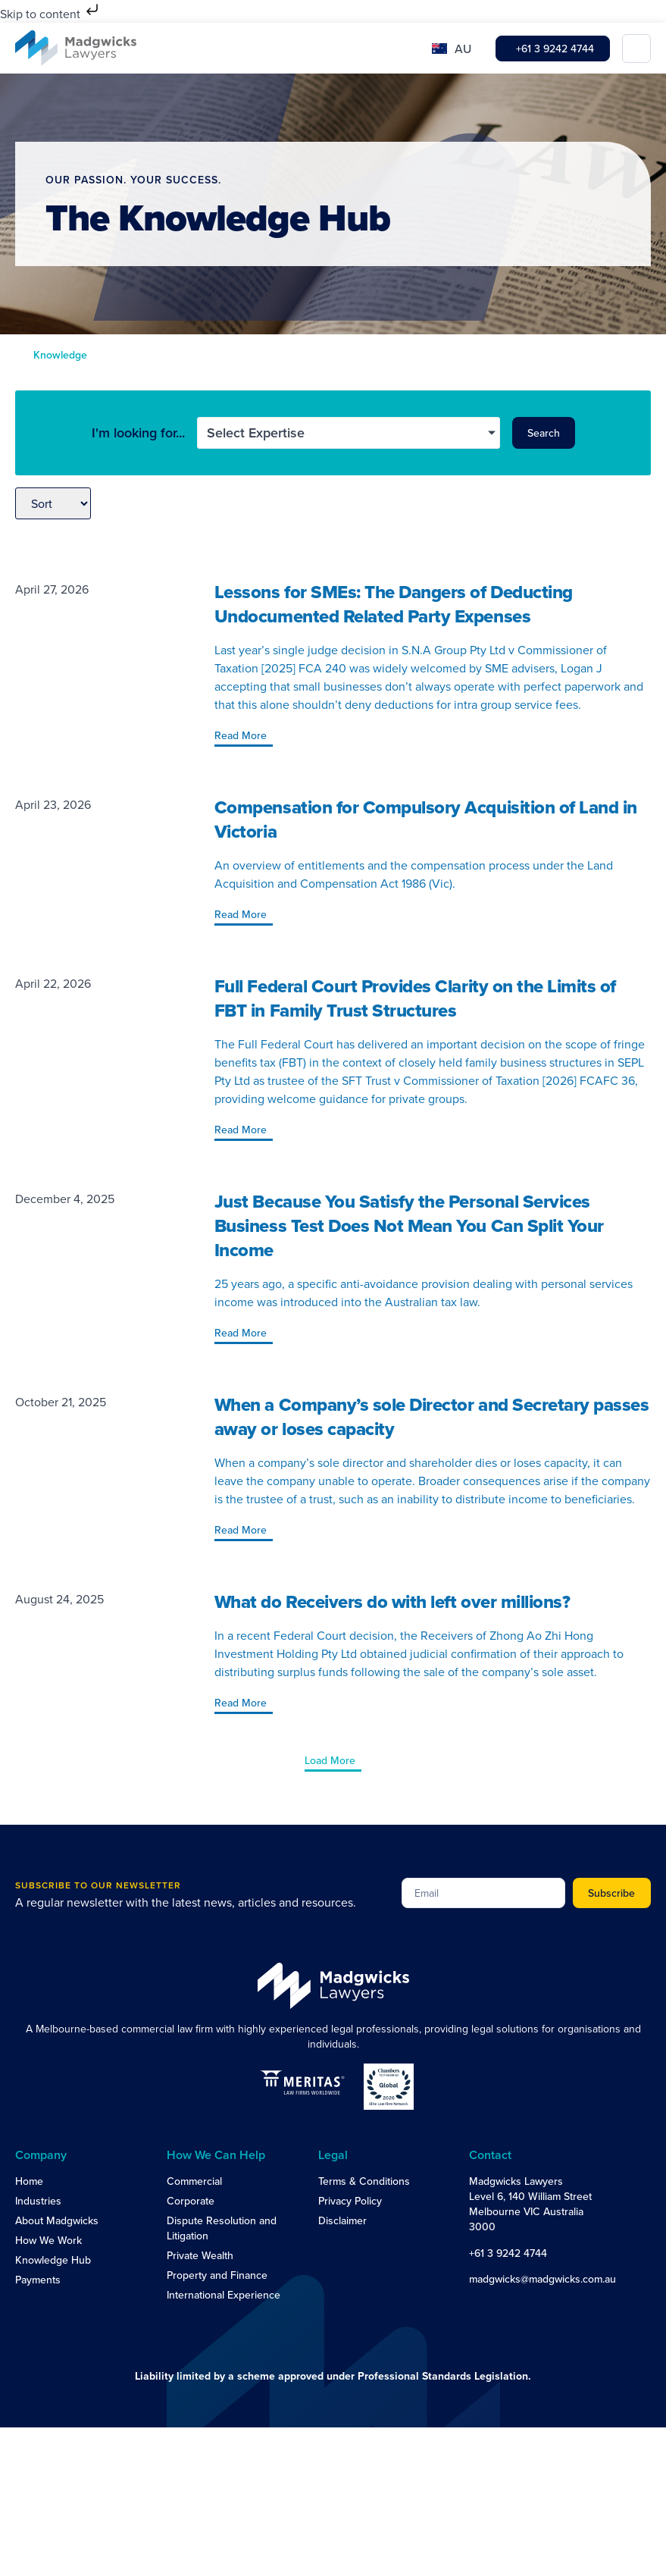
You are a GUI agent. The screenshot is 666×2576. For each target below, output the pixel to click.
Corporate (190, 2200)
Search (543, 432)
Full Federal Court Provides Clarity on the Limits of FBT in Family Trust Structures (415, 998)
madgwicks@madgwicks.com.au (542, 2278)
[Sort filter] (53, 503)
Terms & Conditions (364, 2181)
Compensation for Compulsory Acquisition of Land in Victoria (425, 819)
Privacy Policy (350, 2200)
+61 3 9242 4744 (508, 2253)
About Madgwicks (56, 2220)
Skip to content (51, 13)
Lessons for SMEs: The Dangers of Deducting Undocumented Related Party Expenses (393, 603)
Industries (38, 2200)
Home (29, 2181)
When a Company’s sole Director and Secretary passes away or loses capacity (431, 1416)
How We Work (48, 2240)
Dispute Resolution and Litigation (222, 2228)
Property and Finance (217, 2275)
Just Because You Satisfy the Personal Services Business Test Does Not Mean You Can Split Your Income (409, 1225)
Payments (38, 2279)
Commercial (194, 2181)
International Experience (223, 2294)
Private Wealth (200, 2255)
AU (463, 48)
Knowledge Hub (53, 2259)
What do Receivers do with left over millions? (392, 1601)
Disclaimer (342, 2220)
